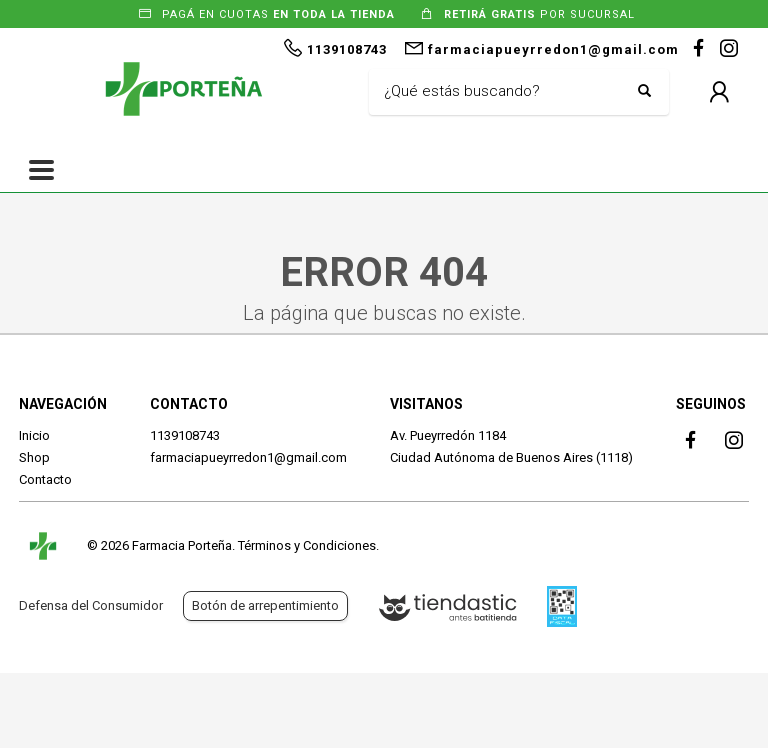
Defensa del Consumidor (91, 605)
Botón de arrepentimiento (265, 605)
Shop (34, 457)
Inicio (34, 435)
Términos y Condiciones (307, 545)
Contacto (45, 479)
